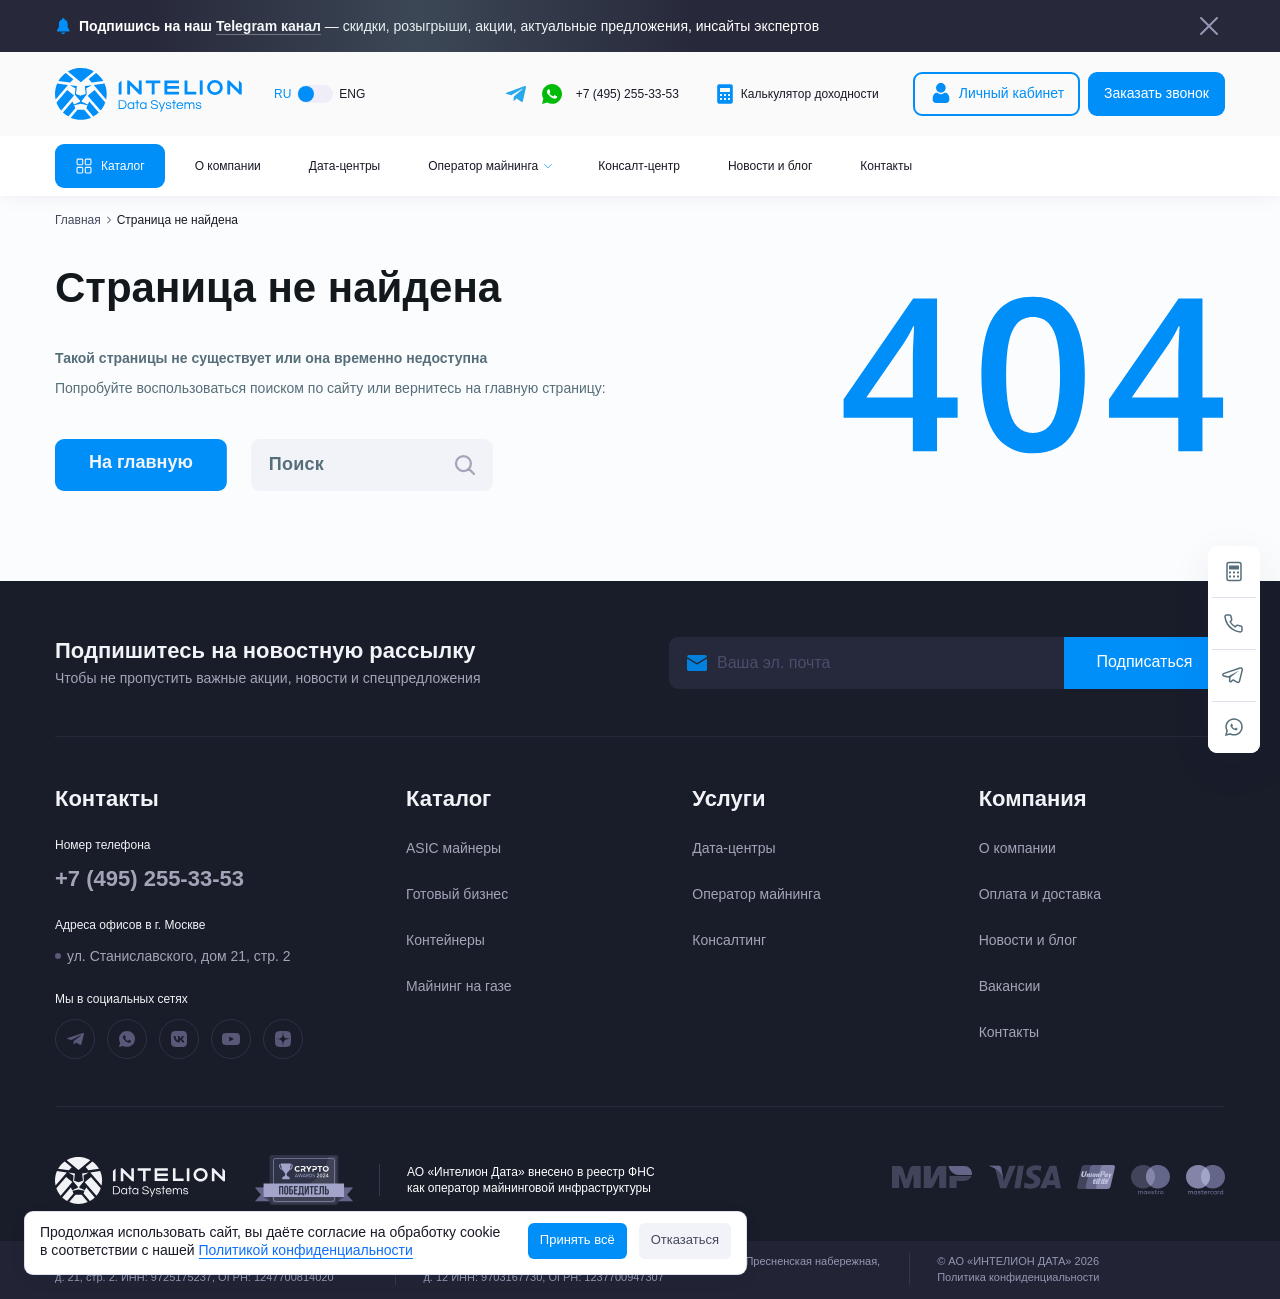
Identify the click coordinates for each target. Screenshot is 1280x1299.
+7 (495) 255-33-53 (627, 94)
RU (282, 94)
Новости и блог (770, 166)
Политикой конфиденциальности (306, 1250)
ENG (352, 94)
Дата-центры (344, 166)
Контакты (886, 166)
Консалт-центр (639, 166)
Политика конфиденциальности (1018, 1277)
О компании (228, 166)
